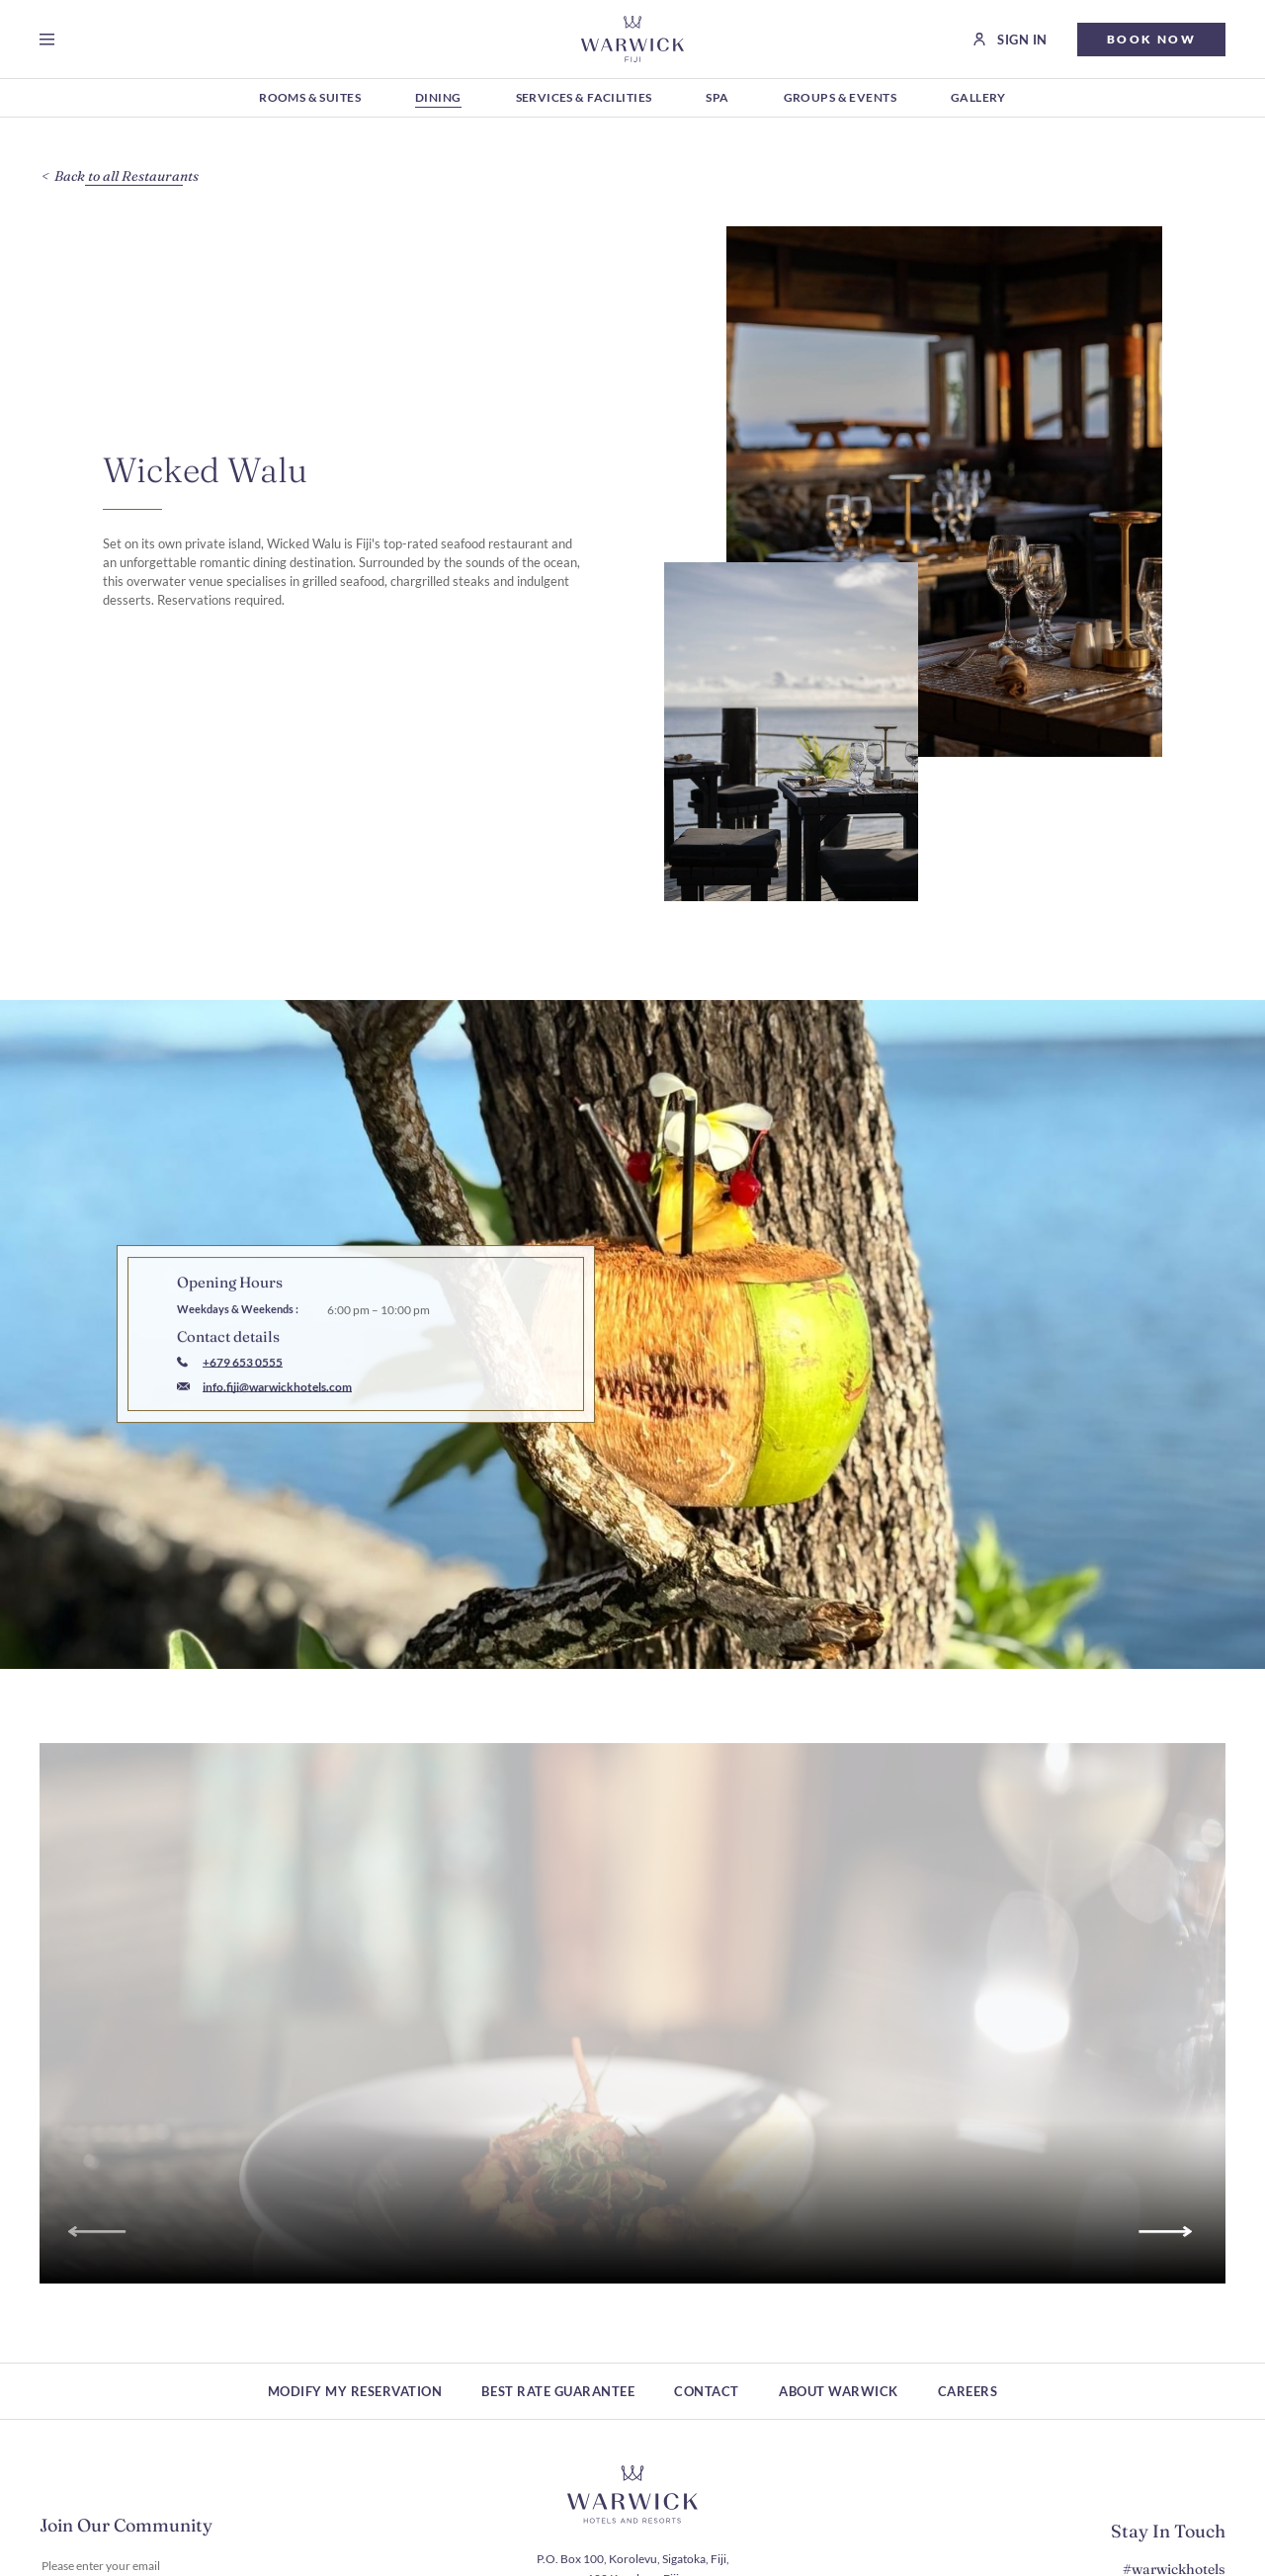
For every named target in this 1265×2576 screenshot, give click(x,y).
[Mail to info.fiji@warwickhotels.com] (264, 1424)
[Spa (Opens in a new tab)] (717, 99)
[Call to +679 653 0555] (230, 1399)
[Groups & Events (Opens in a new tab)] (840, 99)
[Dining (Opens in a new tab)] (438, 99)
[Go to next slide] (1168, 2268)
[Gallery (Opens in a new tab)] (978, 99)
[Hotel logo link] (632, 2495)
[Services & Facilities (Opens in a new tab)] (584, 99)
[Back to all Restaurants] (133, 176)
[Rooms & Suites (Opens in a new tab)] (310, 99)
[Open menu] (51, 39)
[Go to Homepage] (633, 39)
